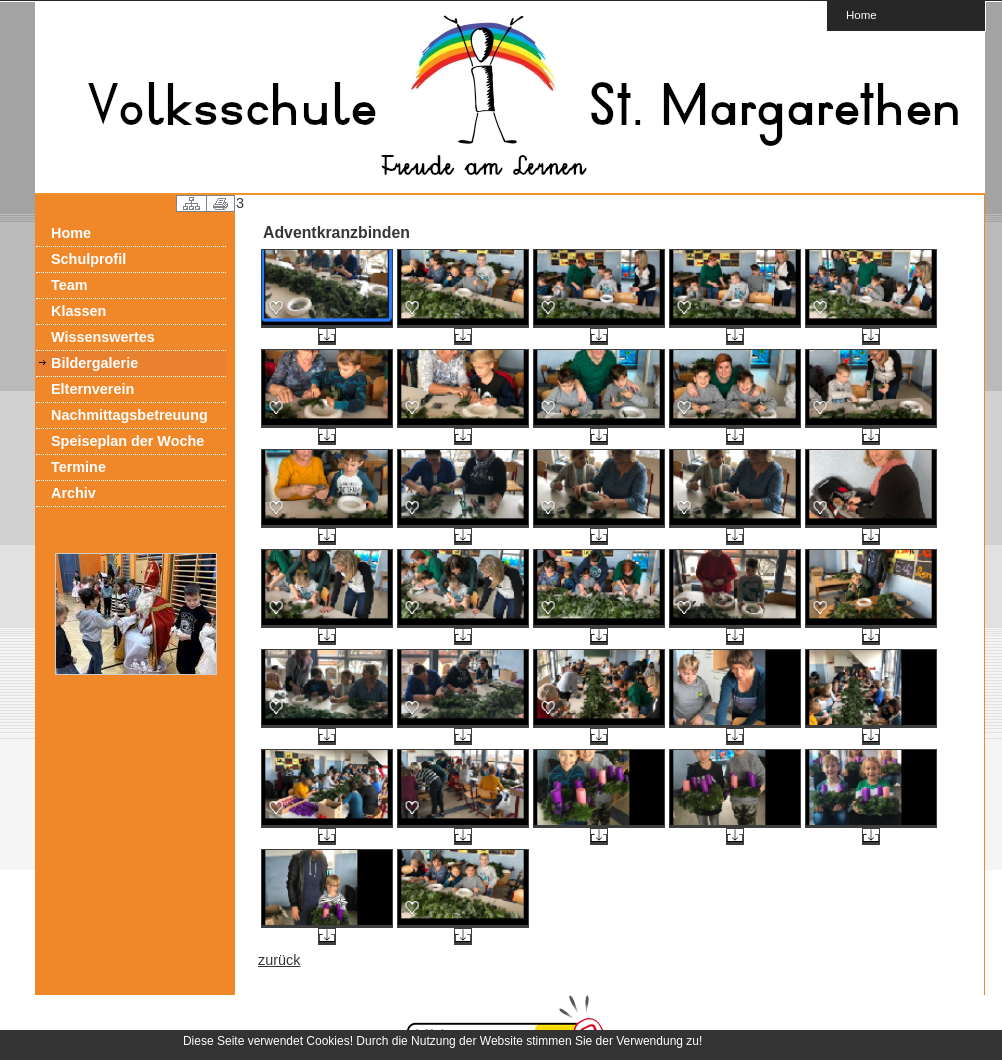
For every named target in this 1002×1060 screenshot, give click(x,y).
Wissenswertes (103, 337)
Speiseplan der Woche (127, 441)
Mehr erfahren (747, 1041)
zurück (279, 960)
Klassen (78, 311)
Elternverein (92, 389)
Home (861, 14)
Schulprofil (88, 259)
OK (818, 1041)
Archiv (73, 493)
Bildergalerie (94, 363)
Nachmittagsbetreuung (129, 415)
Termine (78, 467)
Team (69, 285)
